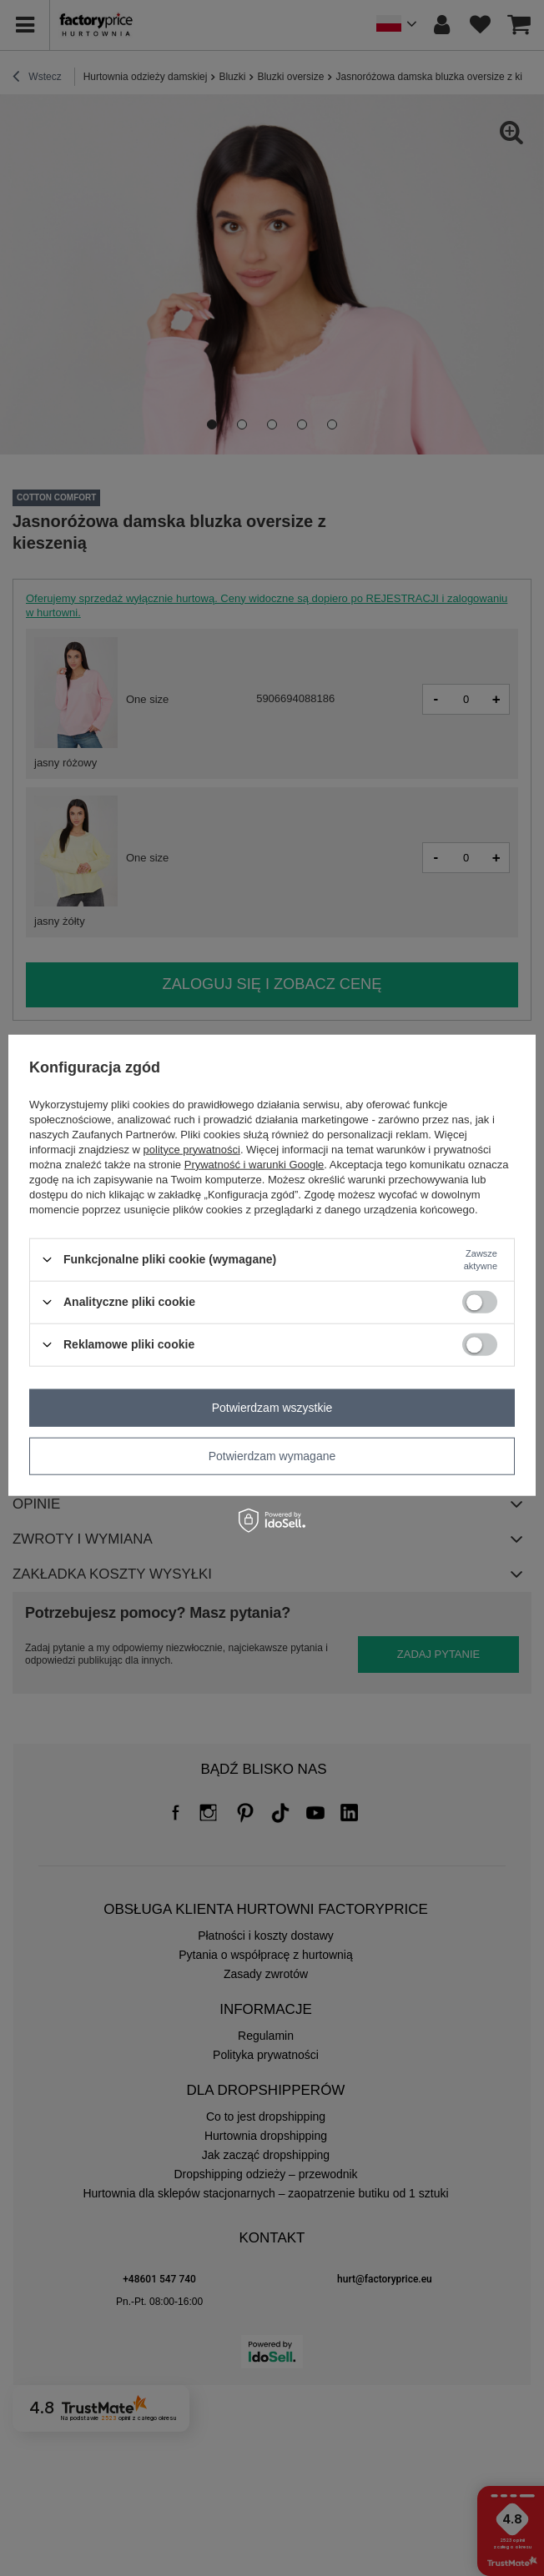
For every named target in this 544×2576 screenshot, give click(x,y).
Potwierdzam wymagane (272, 1456)
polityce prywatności (192, 1148)
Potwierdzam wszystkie (272, 1407)
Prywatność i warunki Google (254, 1163)
